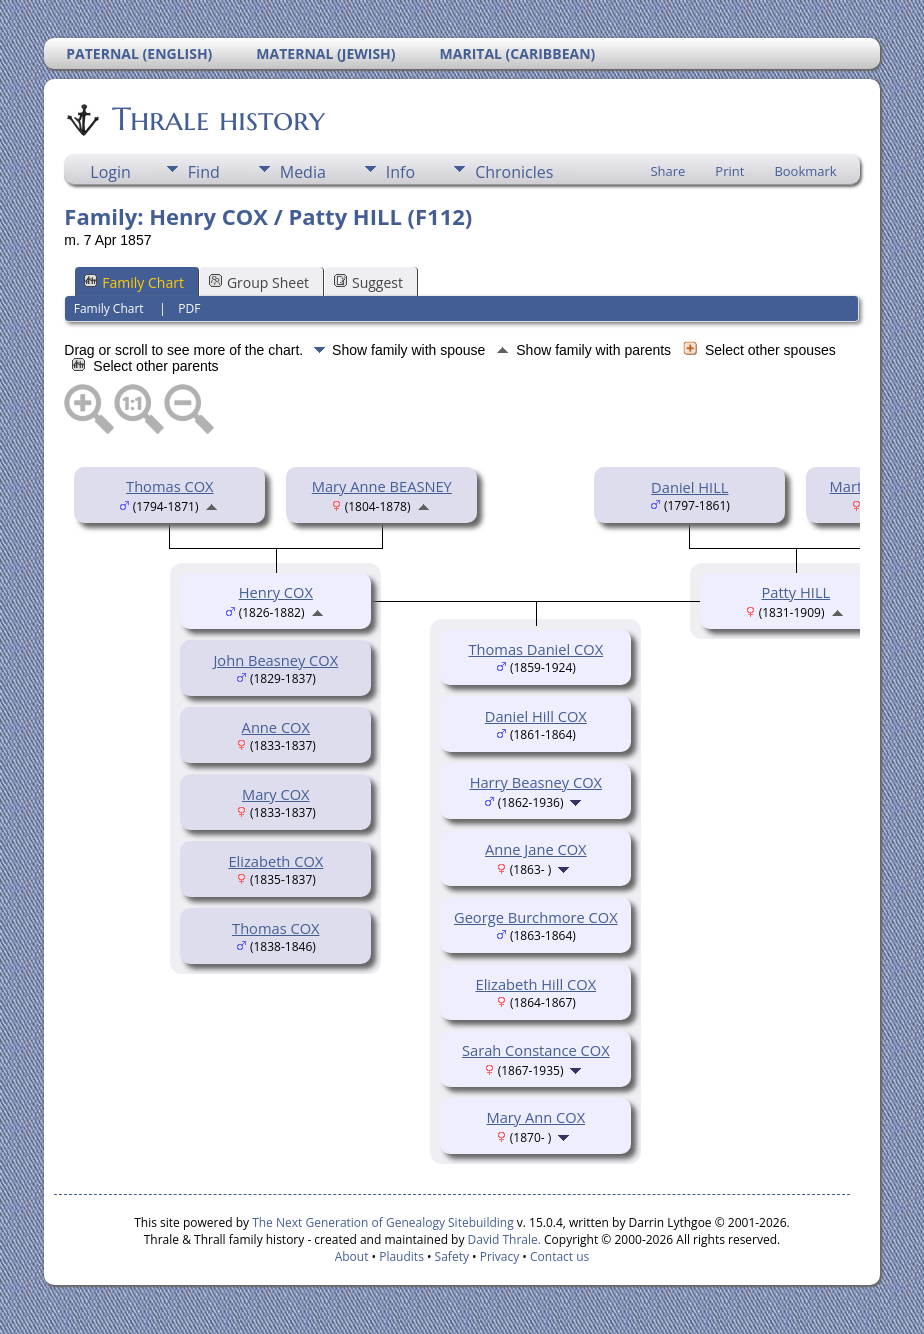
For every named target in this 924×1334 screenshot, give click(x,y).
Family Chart (134, 282)
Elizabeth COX (275, 861)
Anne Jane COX (536, 849)
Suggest (368, 282)
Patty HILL (795, 592)
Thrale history (217, 119)
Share (667, 171)
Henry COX (276, 592)
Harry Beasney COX (536, 782)
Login (110, 172)
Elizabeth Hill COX (536, 984)
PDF (189, 308)
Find (204, 172)
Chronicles (514, 172)
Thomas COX (169, 486)
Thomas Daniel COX (535, 649)
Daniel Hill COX (536, 716)
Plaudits (401, 1256)
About (352, 1256)
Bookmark (805, 171)
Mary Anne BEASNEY (382, 486)
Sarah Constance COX (536, 1050)
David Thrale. (502, 1239)
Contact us (559, 1256)
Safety (452, 1256)
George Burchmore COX (536, 917)
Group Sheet (259, 282)
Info (400, 172)
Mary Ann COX (536, 1117)
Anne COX (276, 727)
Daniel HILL (689, 487)
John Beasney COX (275, 660)
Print (729, 171)
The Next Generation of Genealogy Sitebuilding (383, 1222)
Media (303, 172)
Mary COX (276, 794)
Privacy (500, 1256)
